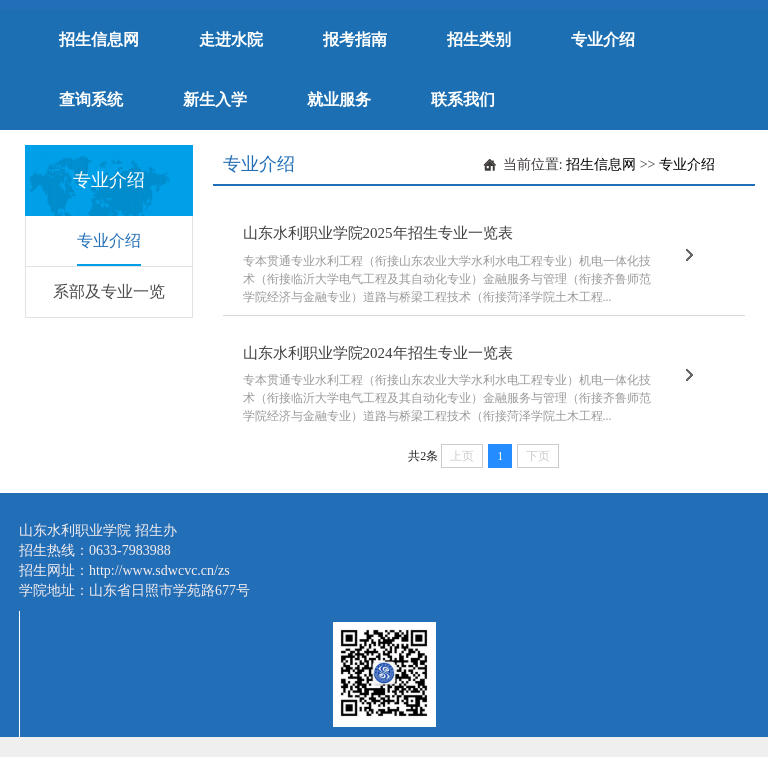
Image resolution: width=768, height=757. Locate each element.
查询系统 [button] (91, 99)
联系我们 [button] (463, 99)
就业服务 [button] (339, 99)
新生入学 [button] (215, 99)
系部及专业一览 (109, 291)
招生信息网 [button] (99, 39)
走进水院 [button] (231, 39)
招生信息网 (601, 164)
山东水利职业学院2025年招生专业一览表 (378, 233)
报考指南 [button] (355, 39)
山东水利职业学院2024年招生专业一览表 (378, 353)
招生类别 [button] (479, 39)
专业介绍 (109, 240)
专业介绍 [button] (603, 39)
